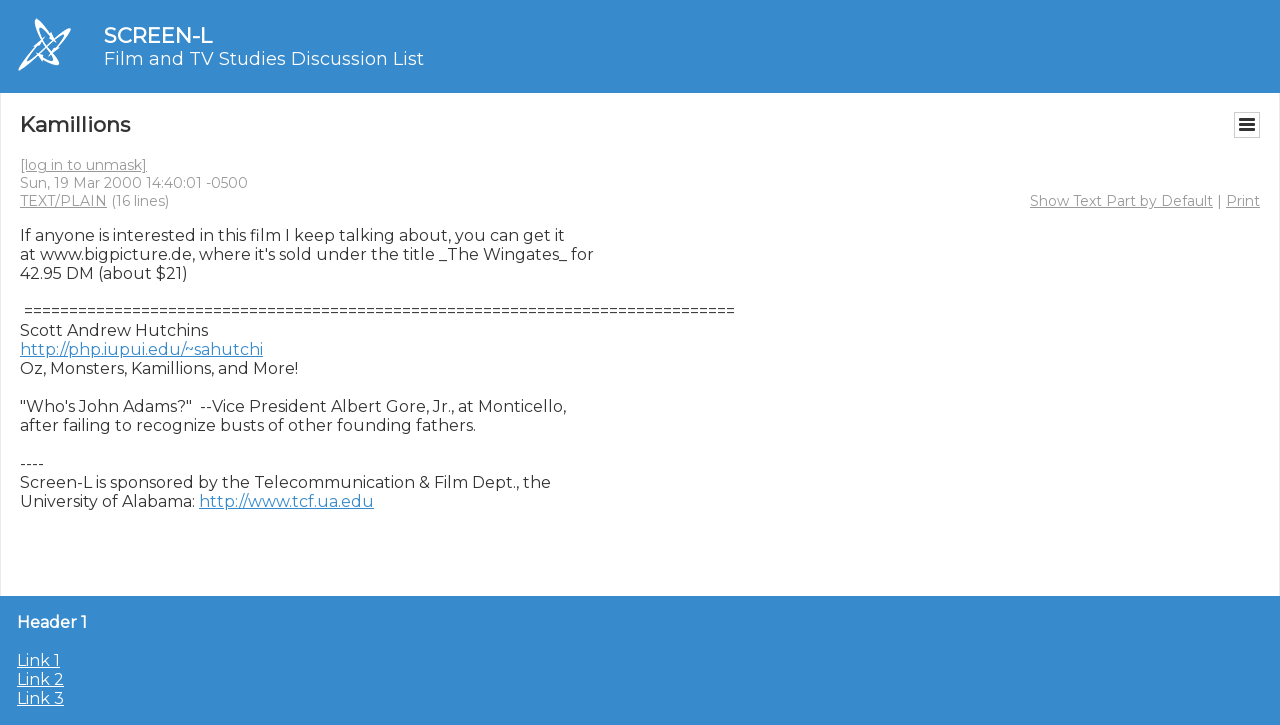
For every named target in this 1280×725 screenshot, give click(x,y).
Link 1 (38, 660)
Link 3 (40, 698)
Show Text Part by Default (1121, 201)
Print (1243, 201)
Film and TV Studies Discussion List (264, 59)
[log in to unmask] (83, 165)
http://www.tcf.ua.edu (286, 501)
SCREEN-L (158, 35)
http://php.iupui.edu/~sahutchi (141, 349)
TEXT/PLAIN (63, 201)
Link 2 (40, 679)
